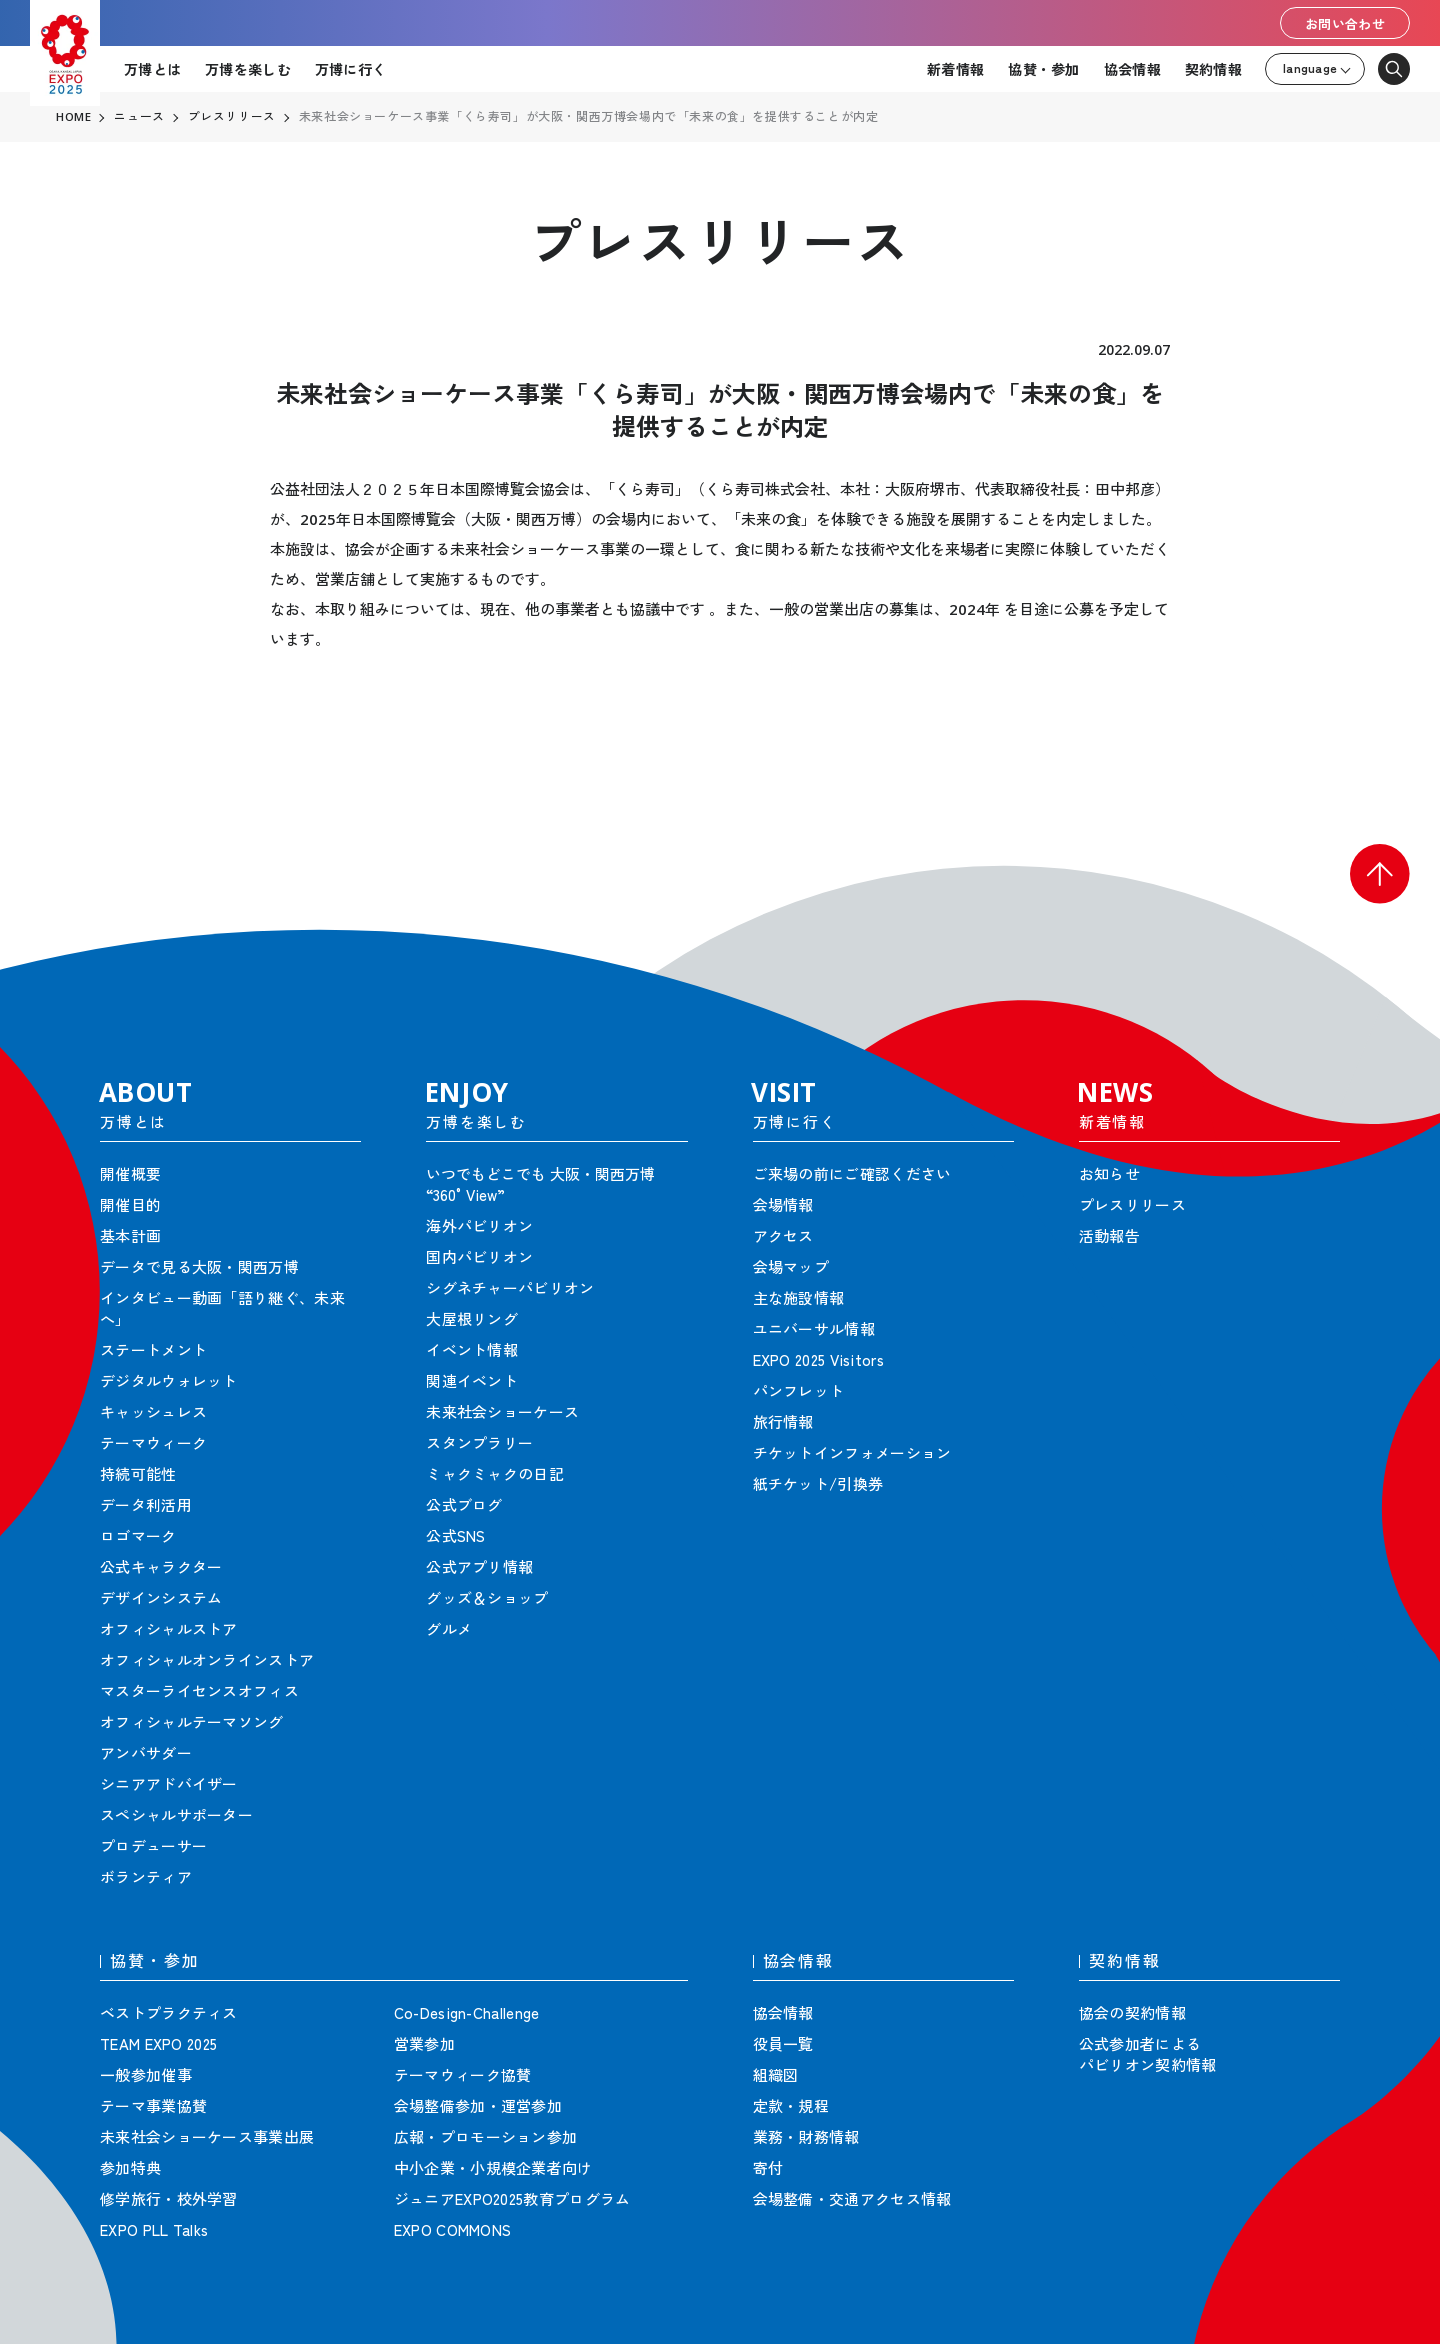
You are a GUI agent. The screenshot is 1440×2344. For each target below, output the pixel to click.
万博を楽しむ (248, 69)
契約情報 (1213, 69)
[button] (1380, 874)
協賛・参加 (1043, 69)
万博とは (152, 69)
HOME (74, 117)
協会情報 (1132, 69)
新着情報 (955, 69)
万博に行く (350, 69)
